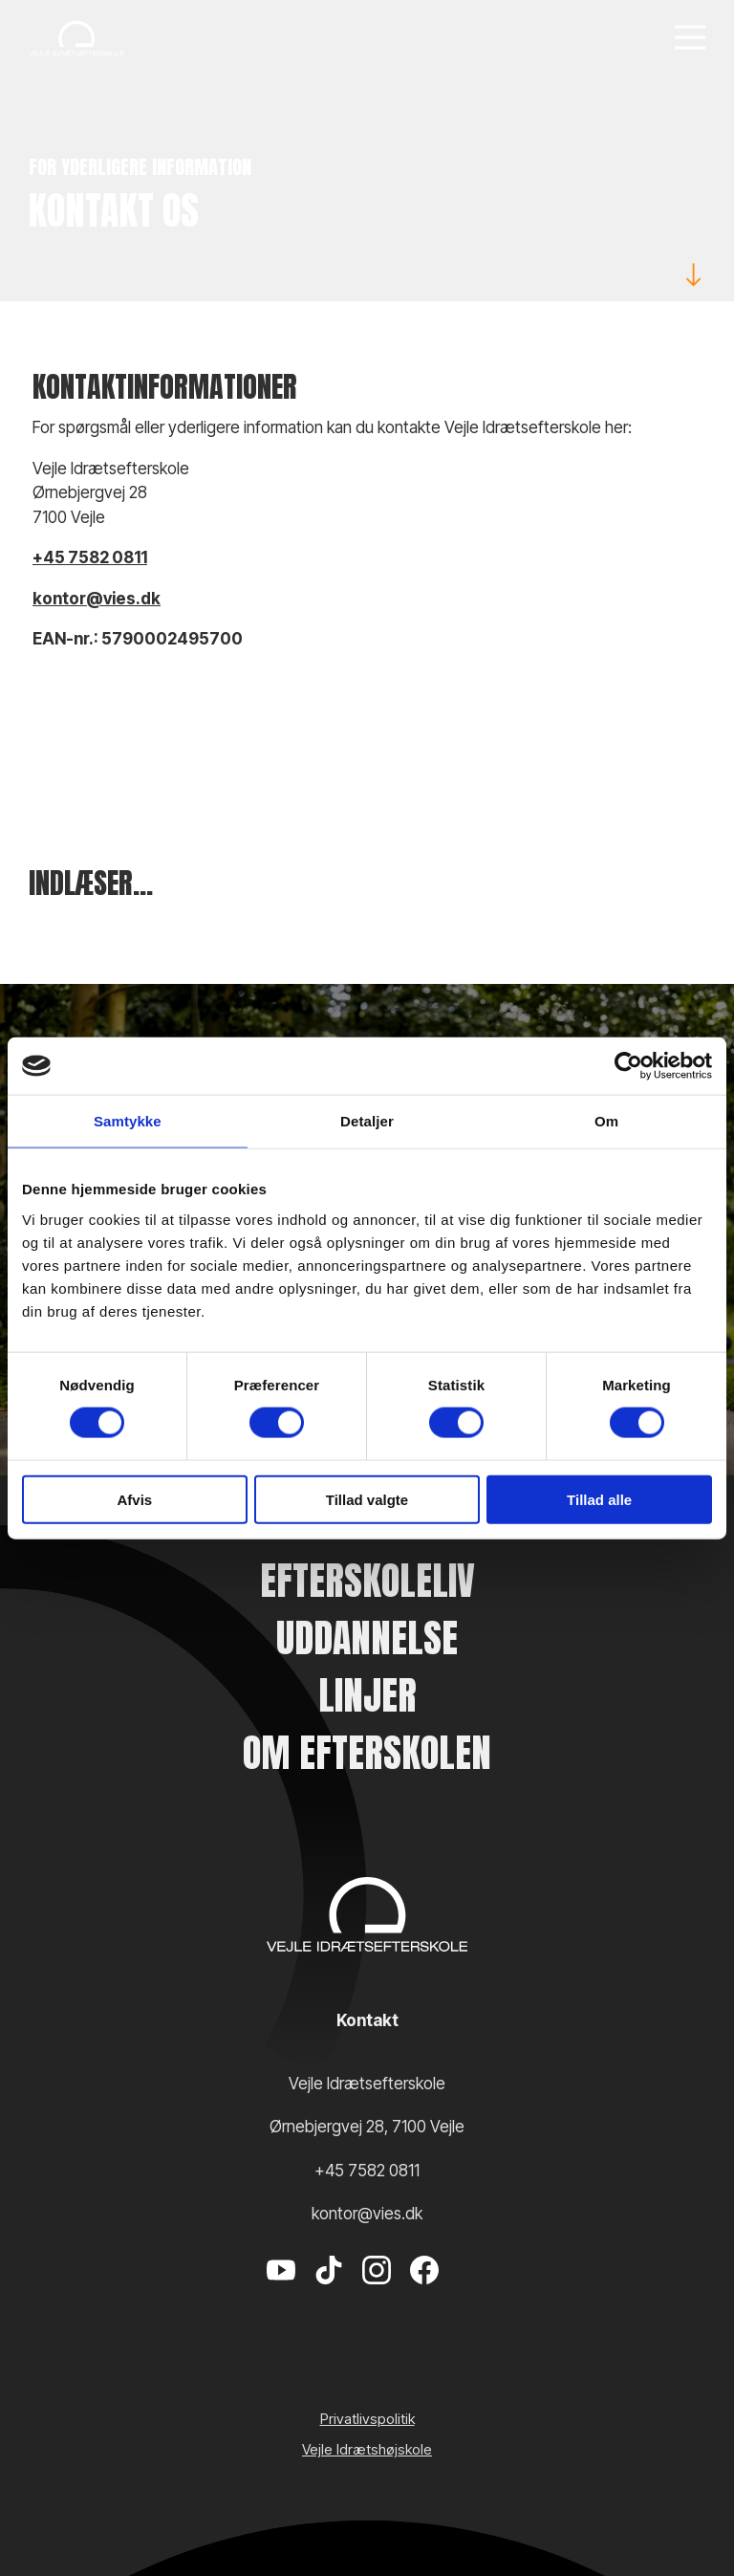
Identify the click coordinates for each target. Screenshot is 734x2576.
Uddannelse (367, 1638)
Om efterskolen (367, 1752)
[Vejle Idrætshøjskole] (76, 38)
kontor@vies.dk (96, 598)
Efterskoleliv (367, 1580)
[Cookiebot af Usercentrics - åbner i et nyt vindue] (628, 1066)
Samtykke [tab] (128, 1121)
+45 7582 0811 (89, 557)
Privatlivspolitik (367, 2419)
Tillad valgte (367, 1499)
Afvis (134, 1499)
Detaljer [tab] (367, 1121)
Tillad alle (599, 1499)
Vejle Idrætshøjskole (367, 2449)
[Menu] (690, 38)
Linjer (367, 1695)
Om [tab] (606, 1121)
